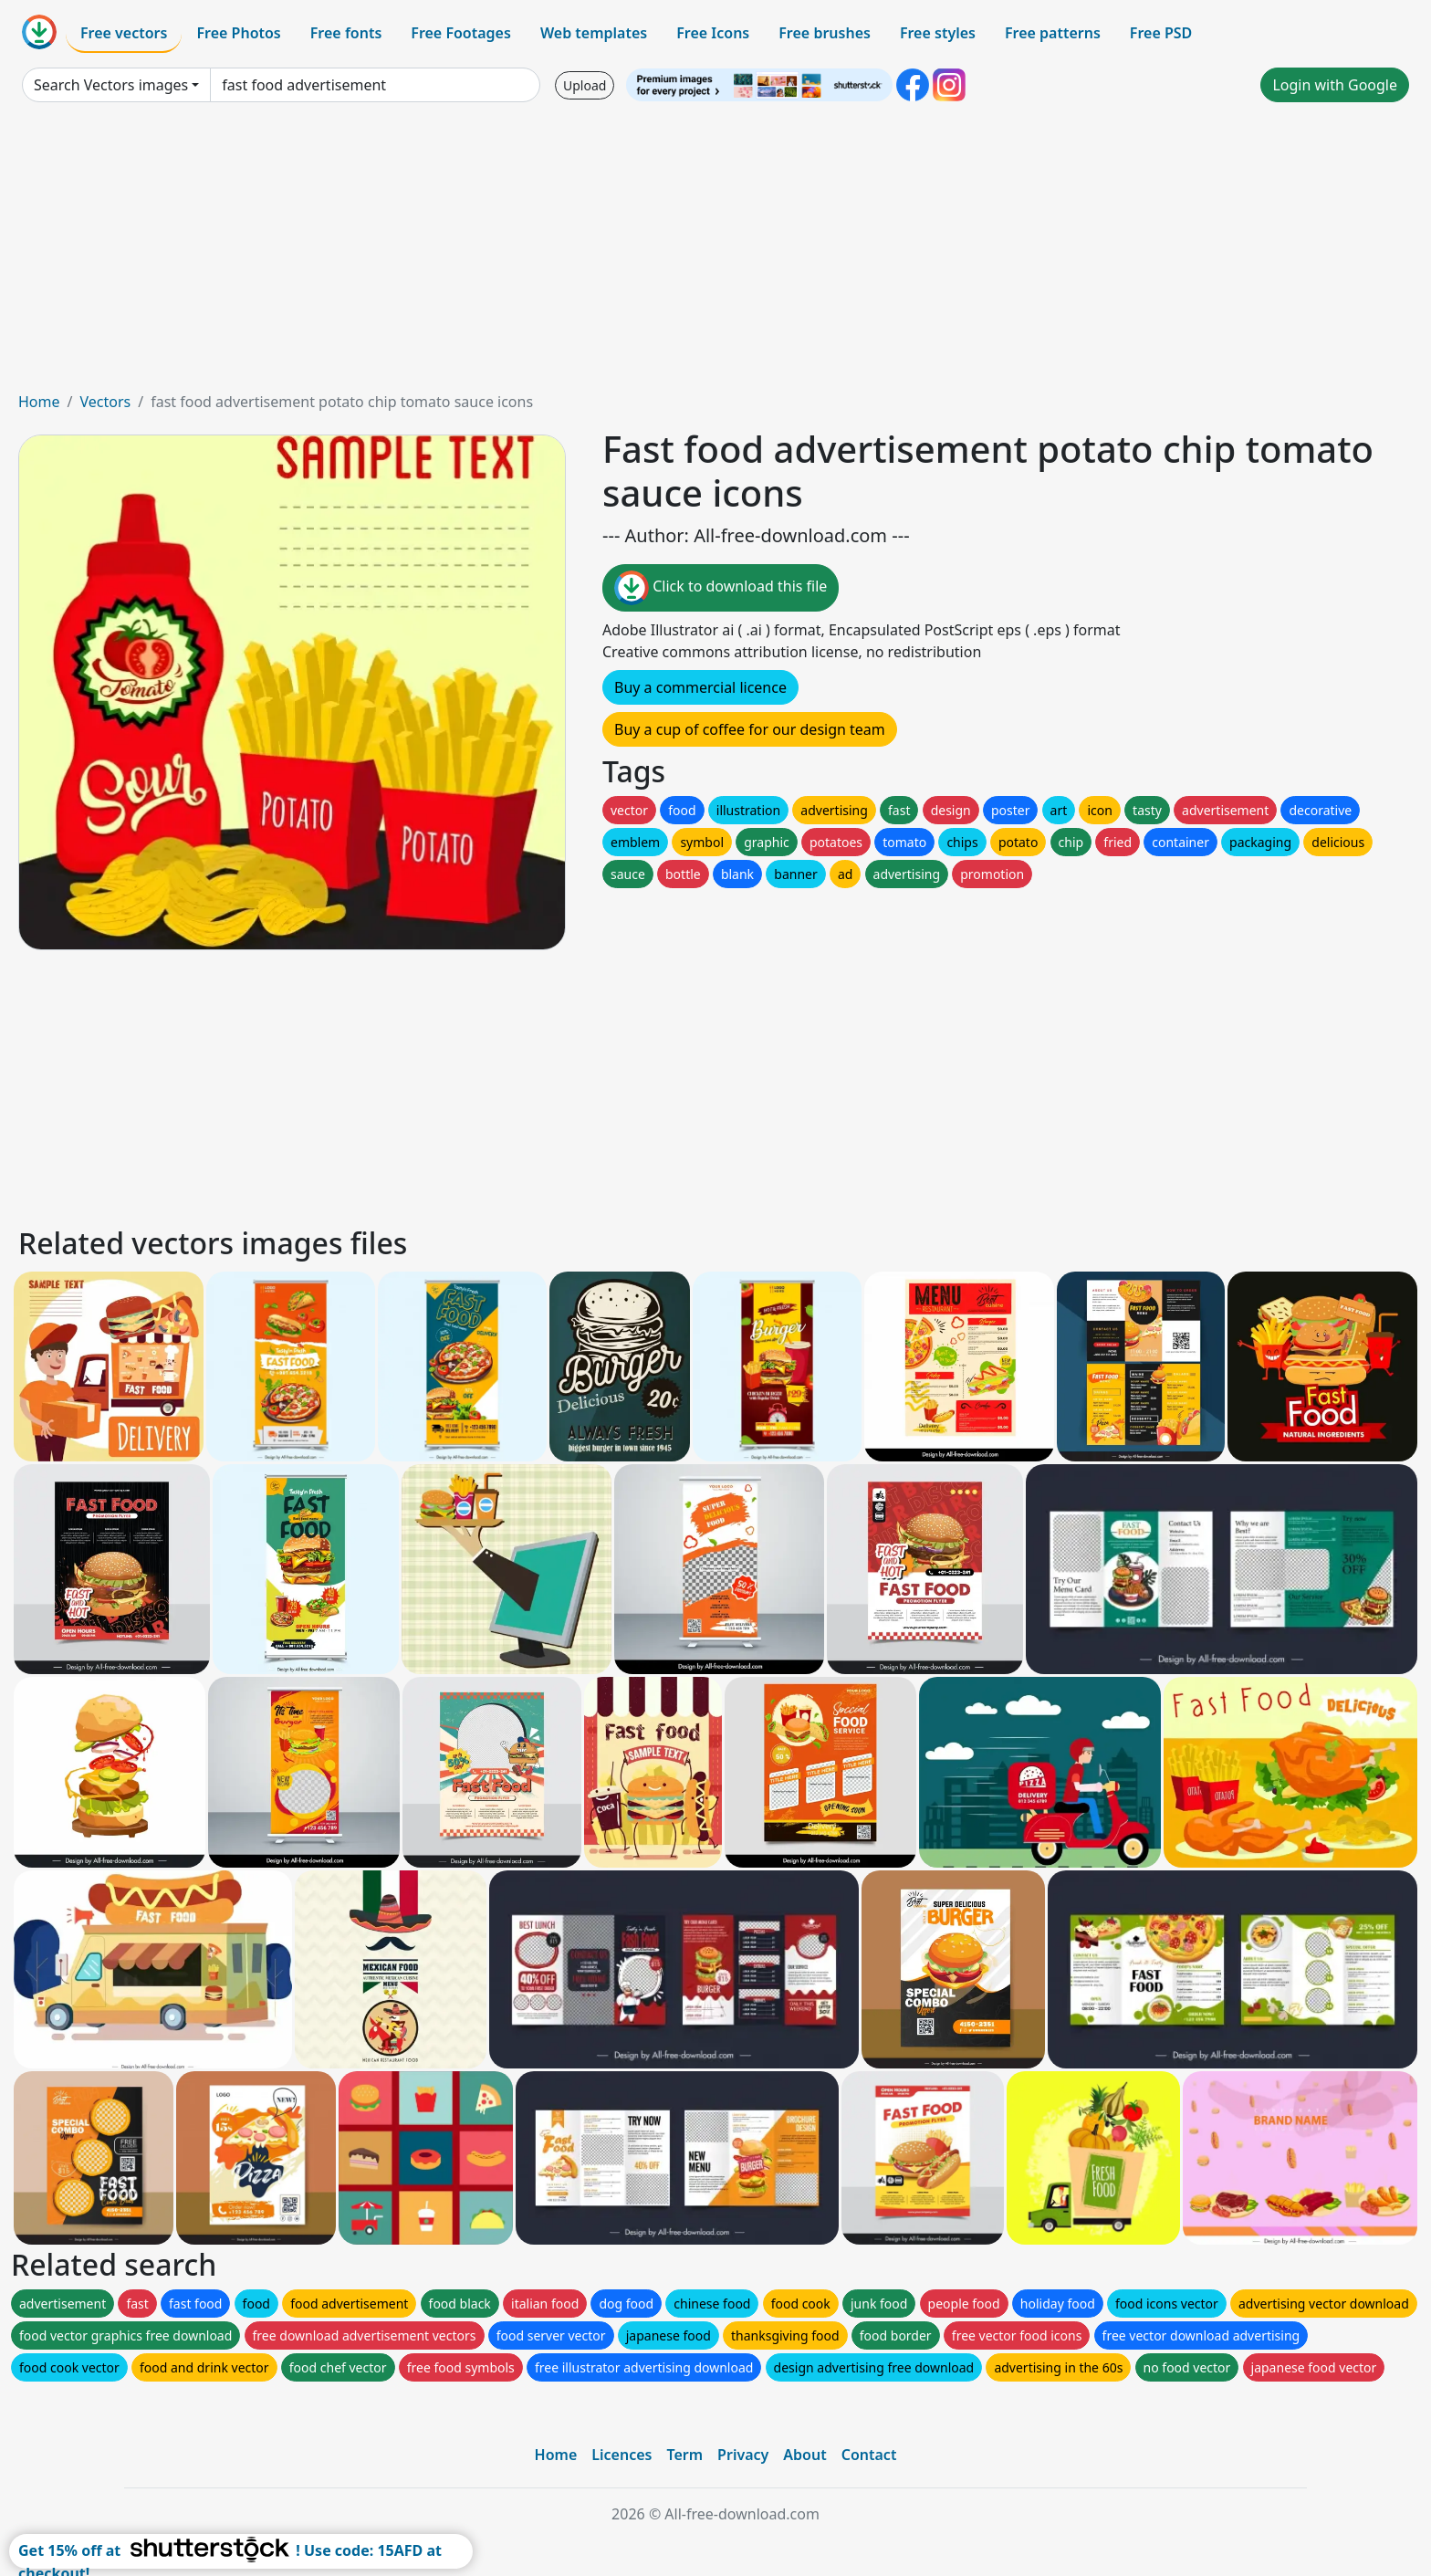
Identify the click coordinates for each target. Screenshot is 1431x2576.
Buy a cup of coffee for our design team (749, 729)
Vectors (105, 402)
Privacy (742, 2455)
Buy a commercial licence (700, 687)
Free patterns (1053, 33)
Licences (621, 2455)
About (804, 2455)
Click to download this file (720, 588)
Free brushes (824, 33)
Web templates (593, 33)
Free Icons (712, 33)
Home (39, 402)
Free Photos (238, 33)
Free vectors (123, 33)
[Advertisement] (715, 254)
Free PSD (1161, 33)
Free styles (938, 33)
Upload (584, 85)
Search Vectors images (111, 85)
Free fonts (346, 33)
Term (684, 2455)
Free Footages (461, 33)
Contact (869, 2455)
